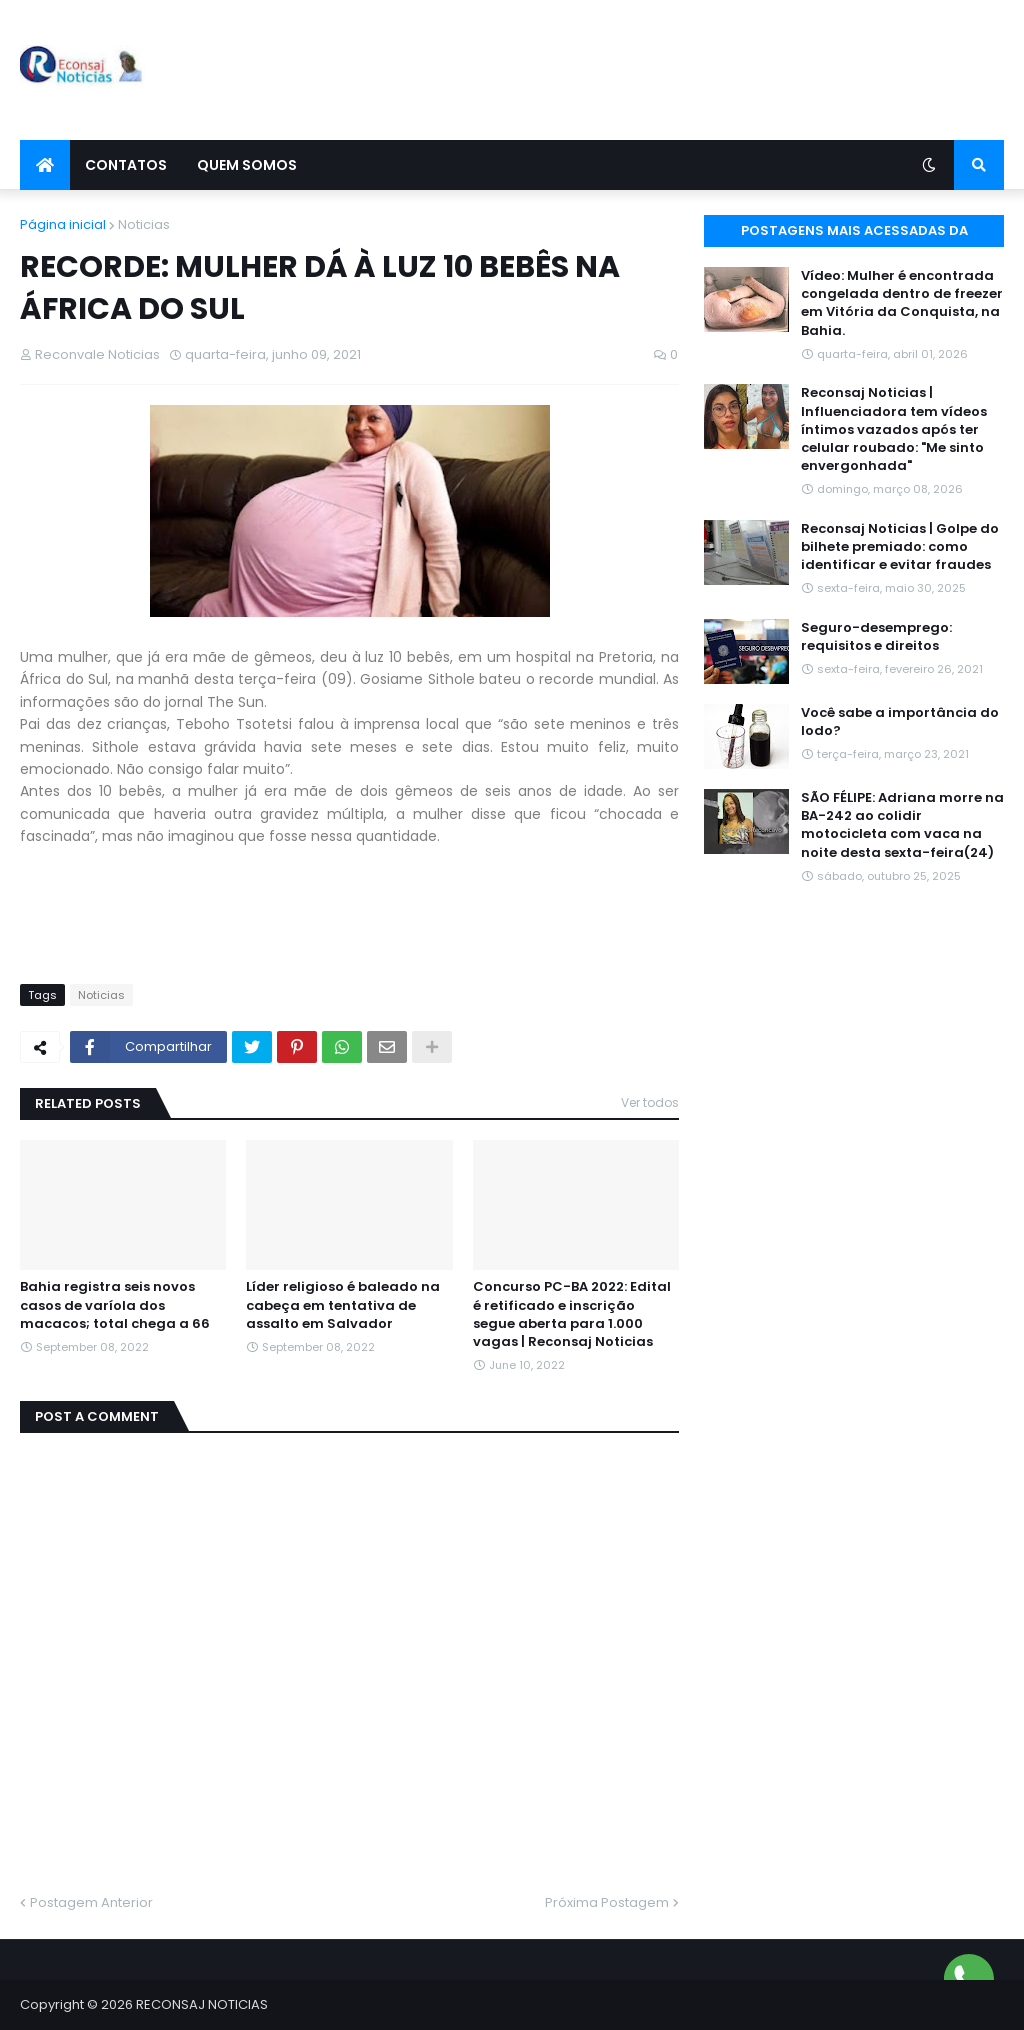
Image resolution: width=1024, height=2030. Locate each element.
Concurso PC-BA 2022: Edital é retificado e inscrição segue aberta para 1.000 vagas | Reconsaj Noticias (572, 1314)
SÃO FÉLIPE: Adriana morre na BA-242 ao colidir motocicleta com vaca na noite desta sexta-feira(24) (902, 825)
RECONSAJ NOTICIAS (202, 2004)
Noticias (144, 224)
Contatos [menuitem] (126, 165)
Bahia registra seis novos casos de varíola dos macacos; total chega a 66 (115, 1305)
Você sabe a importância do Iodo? (900, 722)
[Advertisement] (640, 70)
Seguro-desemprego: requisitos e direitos (876, 637)
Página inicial (63, 224)
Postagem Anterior (91, 1902)
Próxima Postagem (607, 1902)
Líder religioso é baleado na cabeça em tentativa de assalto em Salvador (343, 1305)
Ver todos (650, 1102)
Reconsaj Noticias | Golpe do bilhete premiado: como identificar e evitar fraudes (900, 547)
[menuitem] (45, 165)
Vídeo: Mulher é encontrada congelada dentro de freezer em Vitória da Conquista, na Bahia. (902, 303)
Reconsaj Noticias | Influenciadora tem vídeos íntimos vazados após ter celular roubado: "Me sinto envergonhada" (894, 429)
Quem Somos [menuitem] (247, 165)
